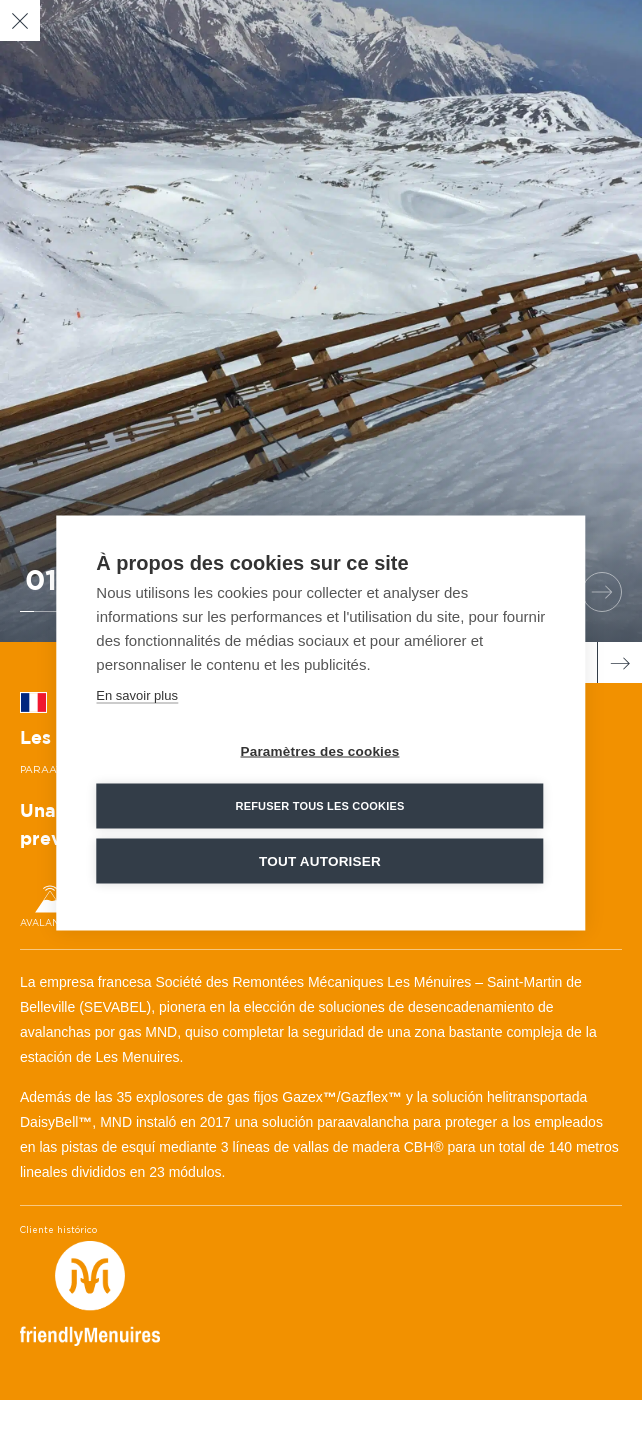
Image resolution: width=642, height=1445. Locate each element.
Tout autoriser (320, 860)
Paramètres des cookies (319, 750)
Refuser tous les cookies (319, 805)
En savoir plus (137, 694)
